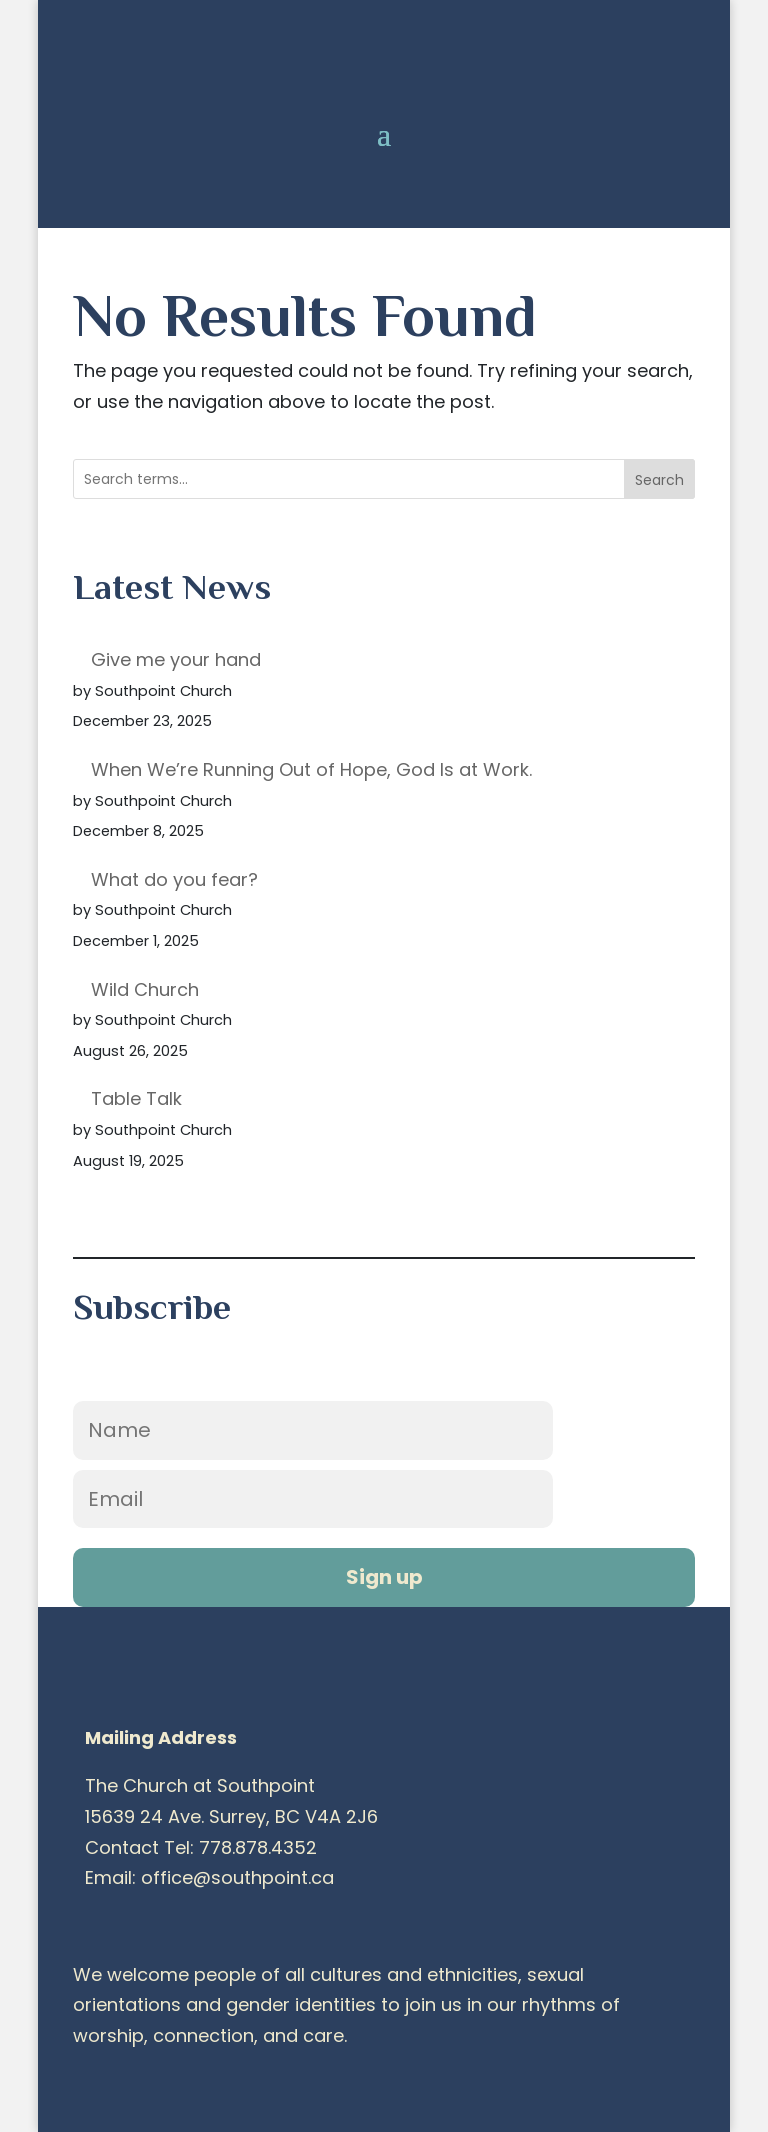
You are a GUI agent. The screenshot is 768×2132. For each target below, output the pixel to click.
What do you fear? (174, 879)
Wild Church (145, 989)
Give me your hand (176, 659)
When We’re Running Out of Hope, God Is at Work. (311, 769)
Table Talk (136, 1098)
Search (659, 480)
